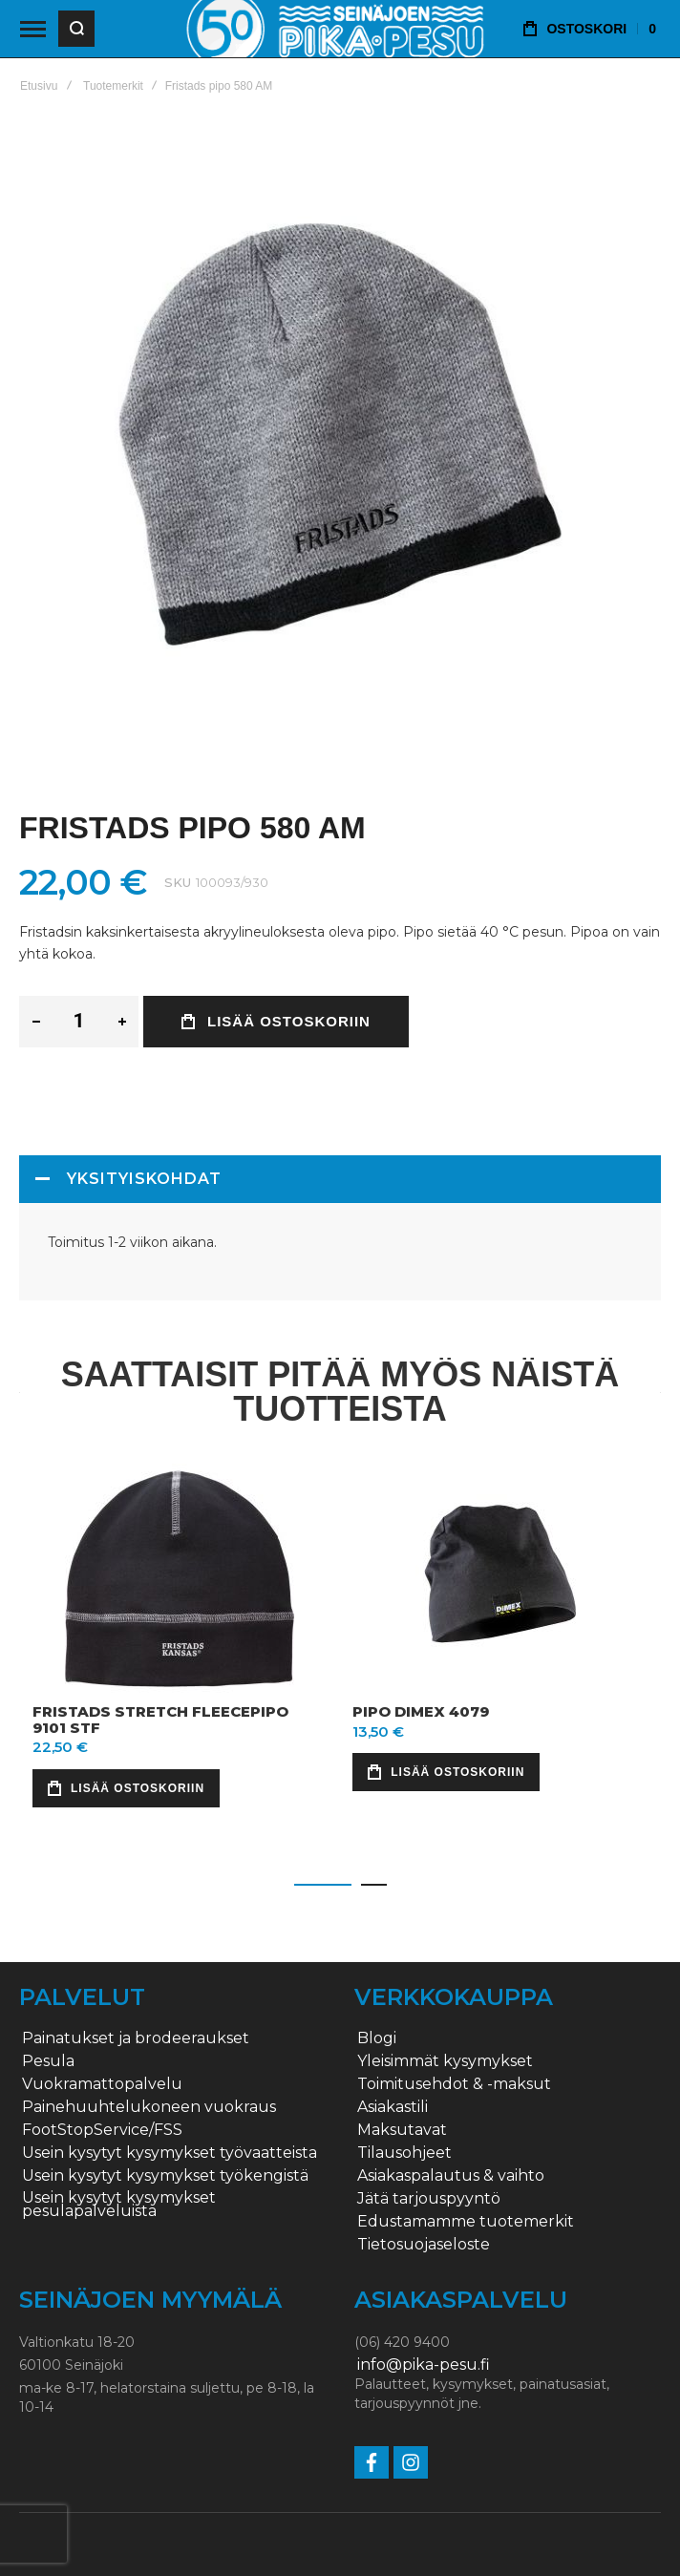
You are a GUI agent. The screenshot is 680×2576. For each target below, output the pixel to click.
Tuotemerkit (113, 86)
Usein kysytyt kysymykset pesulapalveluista (119, 2204)
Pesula (48, 2061)
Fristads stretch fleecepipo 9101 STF (160, 1719)
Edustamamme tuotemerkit (465, 2221)
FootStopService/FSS (102, 2130)
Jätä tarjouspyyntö (428, 2198)
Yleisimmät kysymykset (445, 2061)
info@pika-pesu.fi (423, 2365)
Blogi (376, 2038)
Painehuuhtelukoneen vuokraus (149, 2107)
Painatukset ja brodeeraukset (135, 2038)
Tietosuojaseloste (423, 2244)
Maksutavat (402, 2130)
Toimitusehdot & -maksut (454, 2084)
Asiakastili (392, 2107)
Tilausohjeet (404, 2153)
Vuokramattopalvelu (102, 2084)
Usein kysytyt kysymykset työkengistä (165, 2176)
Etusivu (38, 86)
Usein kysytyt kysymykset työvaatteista (169, 2153)
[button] (322, 1884)
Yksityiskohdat (144, 1179)
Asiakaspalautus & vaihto (450, 2176)
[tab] (340, 1179)
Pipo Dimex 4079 (420, 1711)
